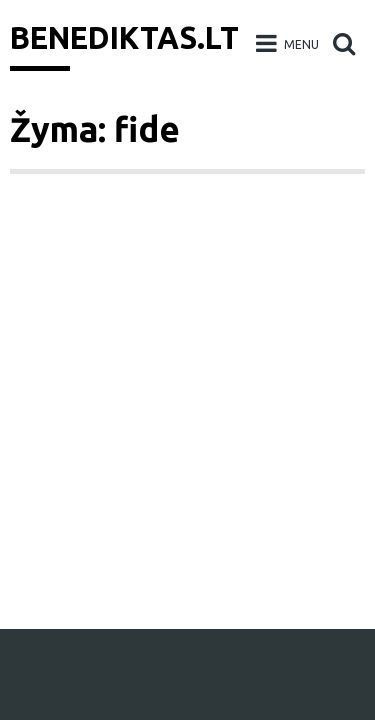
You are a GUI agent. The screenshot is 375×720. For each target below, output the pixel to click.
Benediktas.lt (124, 38)
